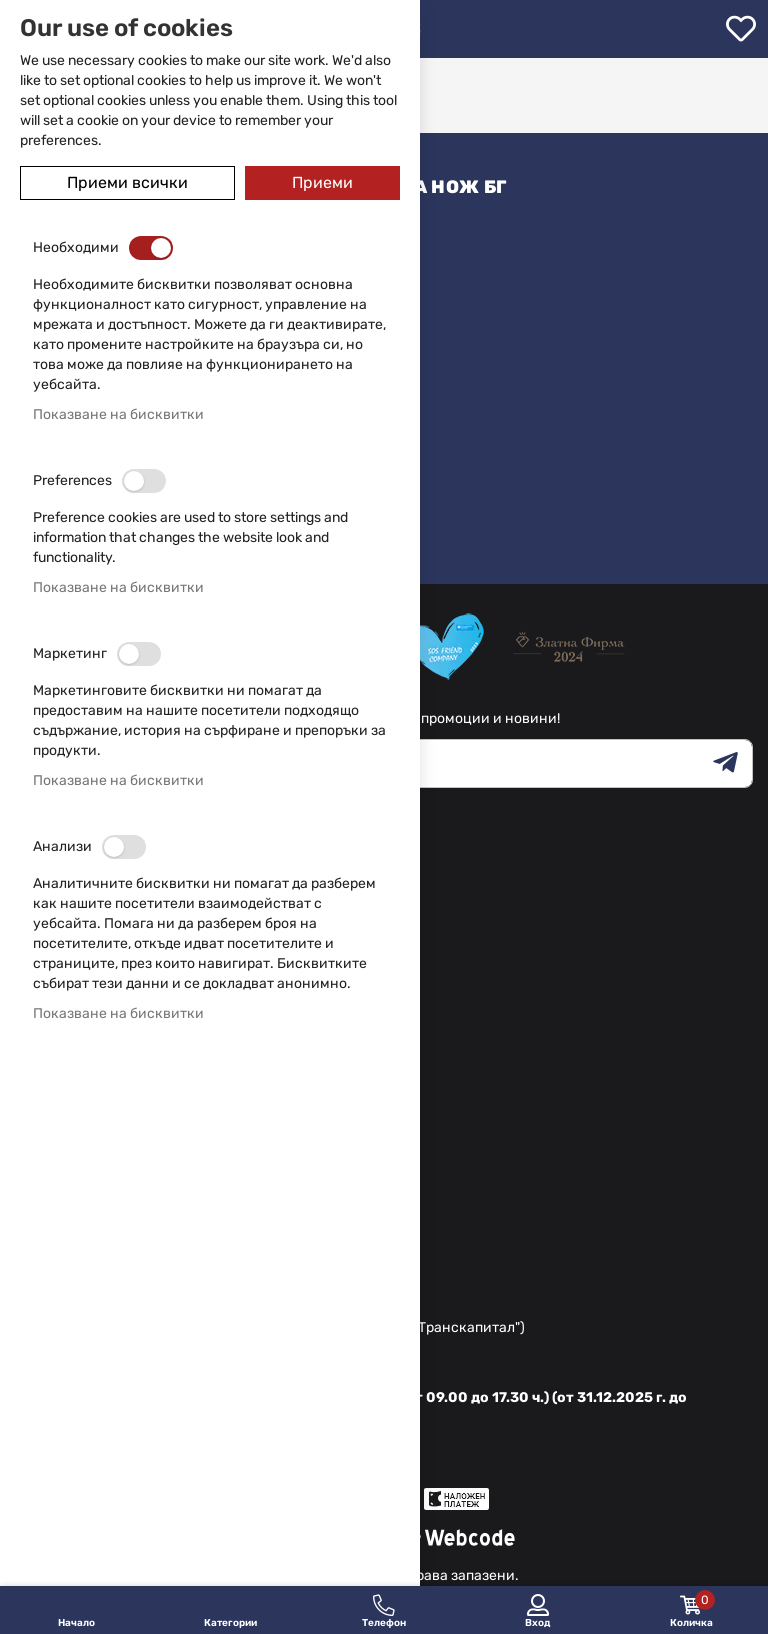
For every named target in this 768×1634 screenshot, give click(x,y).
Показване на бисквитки (118, 414)
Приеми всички (127, 182)
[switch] (151, 248)
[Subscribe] (733, 763)
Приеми (322, 182)
